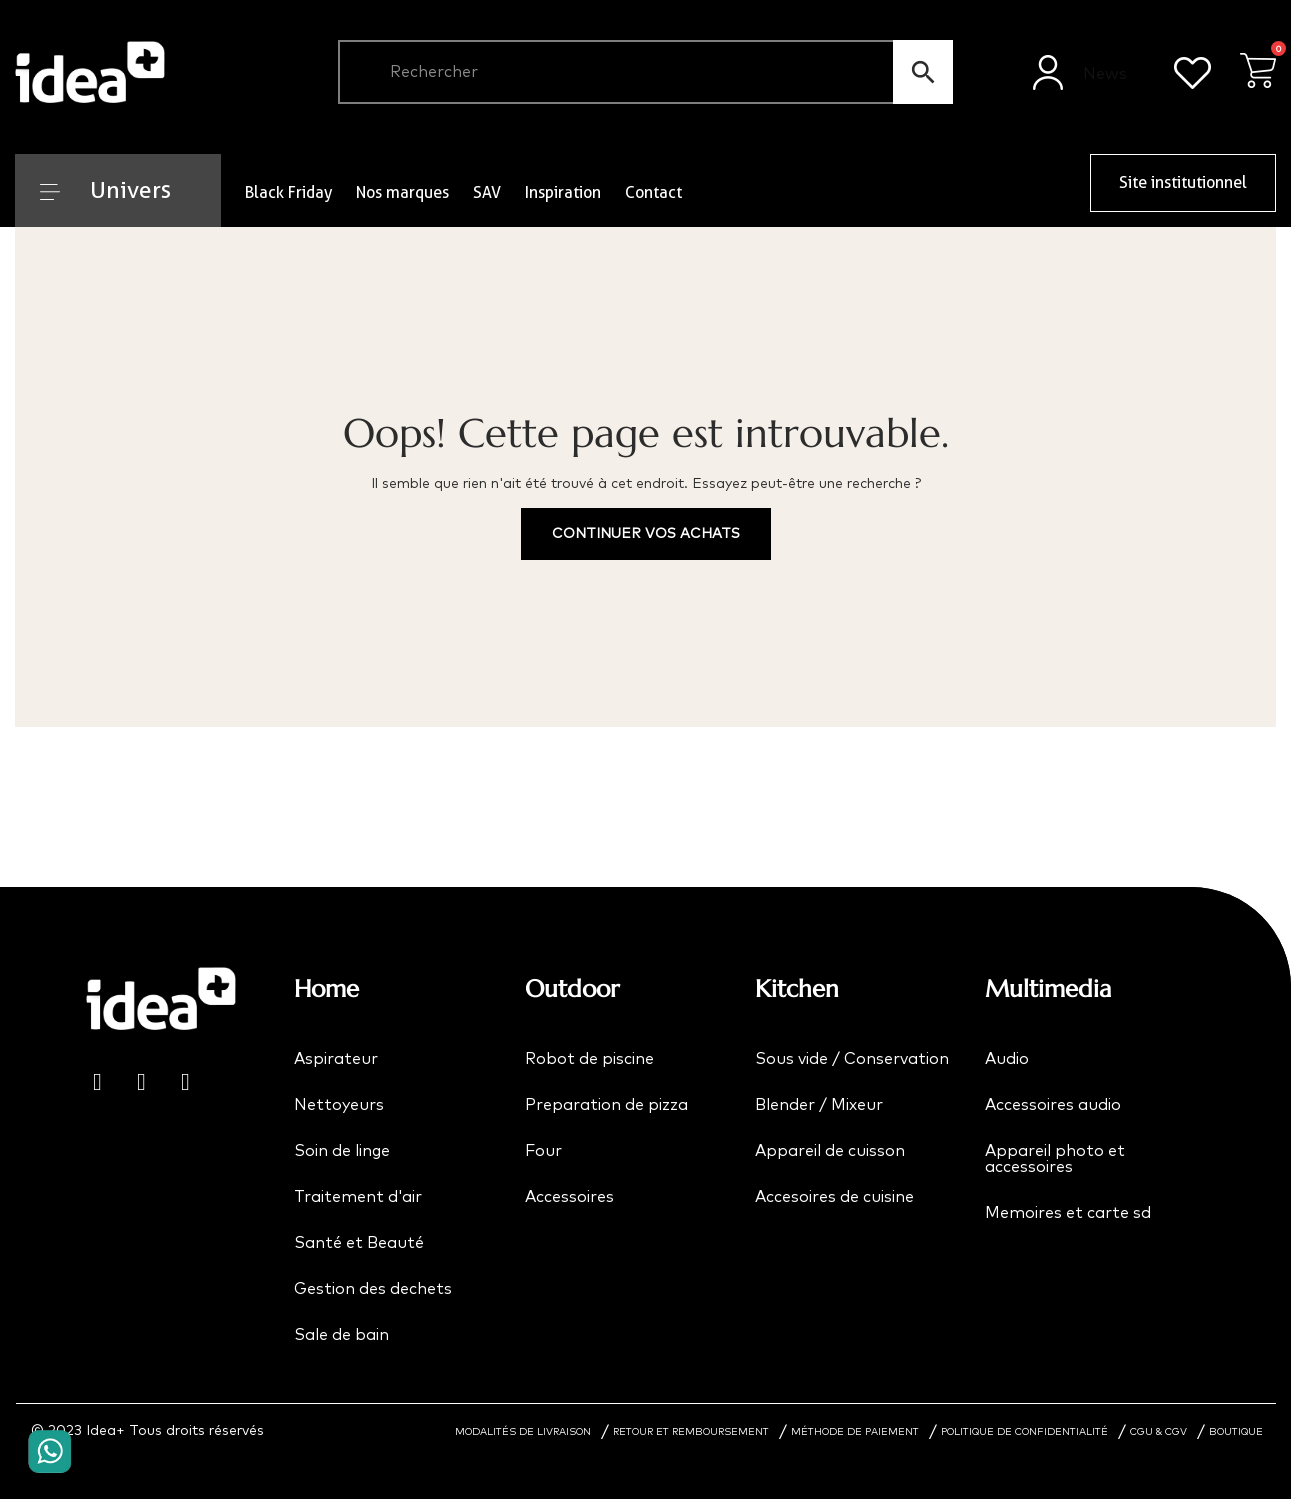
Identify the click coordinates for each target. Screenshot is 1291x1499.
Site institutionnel (1183, 182)
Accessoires (569, 1197)
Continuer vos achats (646, 534)
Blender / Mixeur (819, 1105)
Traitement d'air (358, 1197)
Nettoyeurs (339, 1105)
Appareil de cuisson (830, 1151)
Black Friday (288, 192)
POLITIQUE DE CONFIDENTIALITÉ (1024, 1432)
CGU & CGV (1158, 1432)
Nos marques (402, 192)
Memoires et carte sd (1068, 1213)
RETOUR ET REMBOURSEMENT (691, 1432)
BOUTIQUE (1236, 1432)
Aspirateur (336, 1059)
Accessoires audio (1053, 1105)
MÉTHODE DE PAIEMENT (855, 1432)
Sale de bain (341, 1335)
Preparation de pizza (606, 1105)
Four (543, 1151)
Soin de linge (342, 1151)
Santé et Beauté (359, 1243)
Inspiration (563, 192)
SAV (487, 192)
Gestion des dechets (373, 1289)
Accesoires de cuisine (834, 1197)
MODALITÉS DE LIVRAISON (523, 1432)
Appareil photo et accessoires (1055, 1159)
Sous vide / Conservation (852, 1059)
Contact (653, 192)
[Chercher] (646, 72)
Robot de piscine (589, 1059)
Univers (105, 190)
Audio (1007, 1059)
